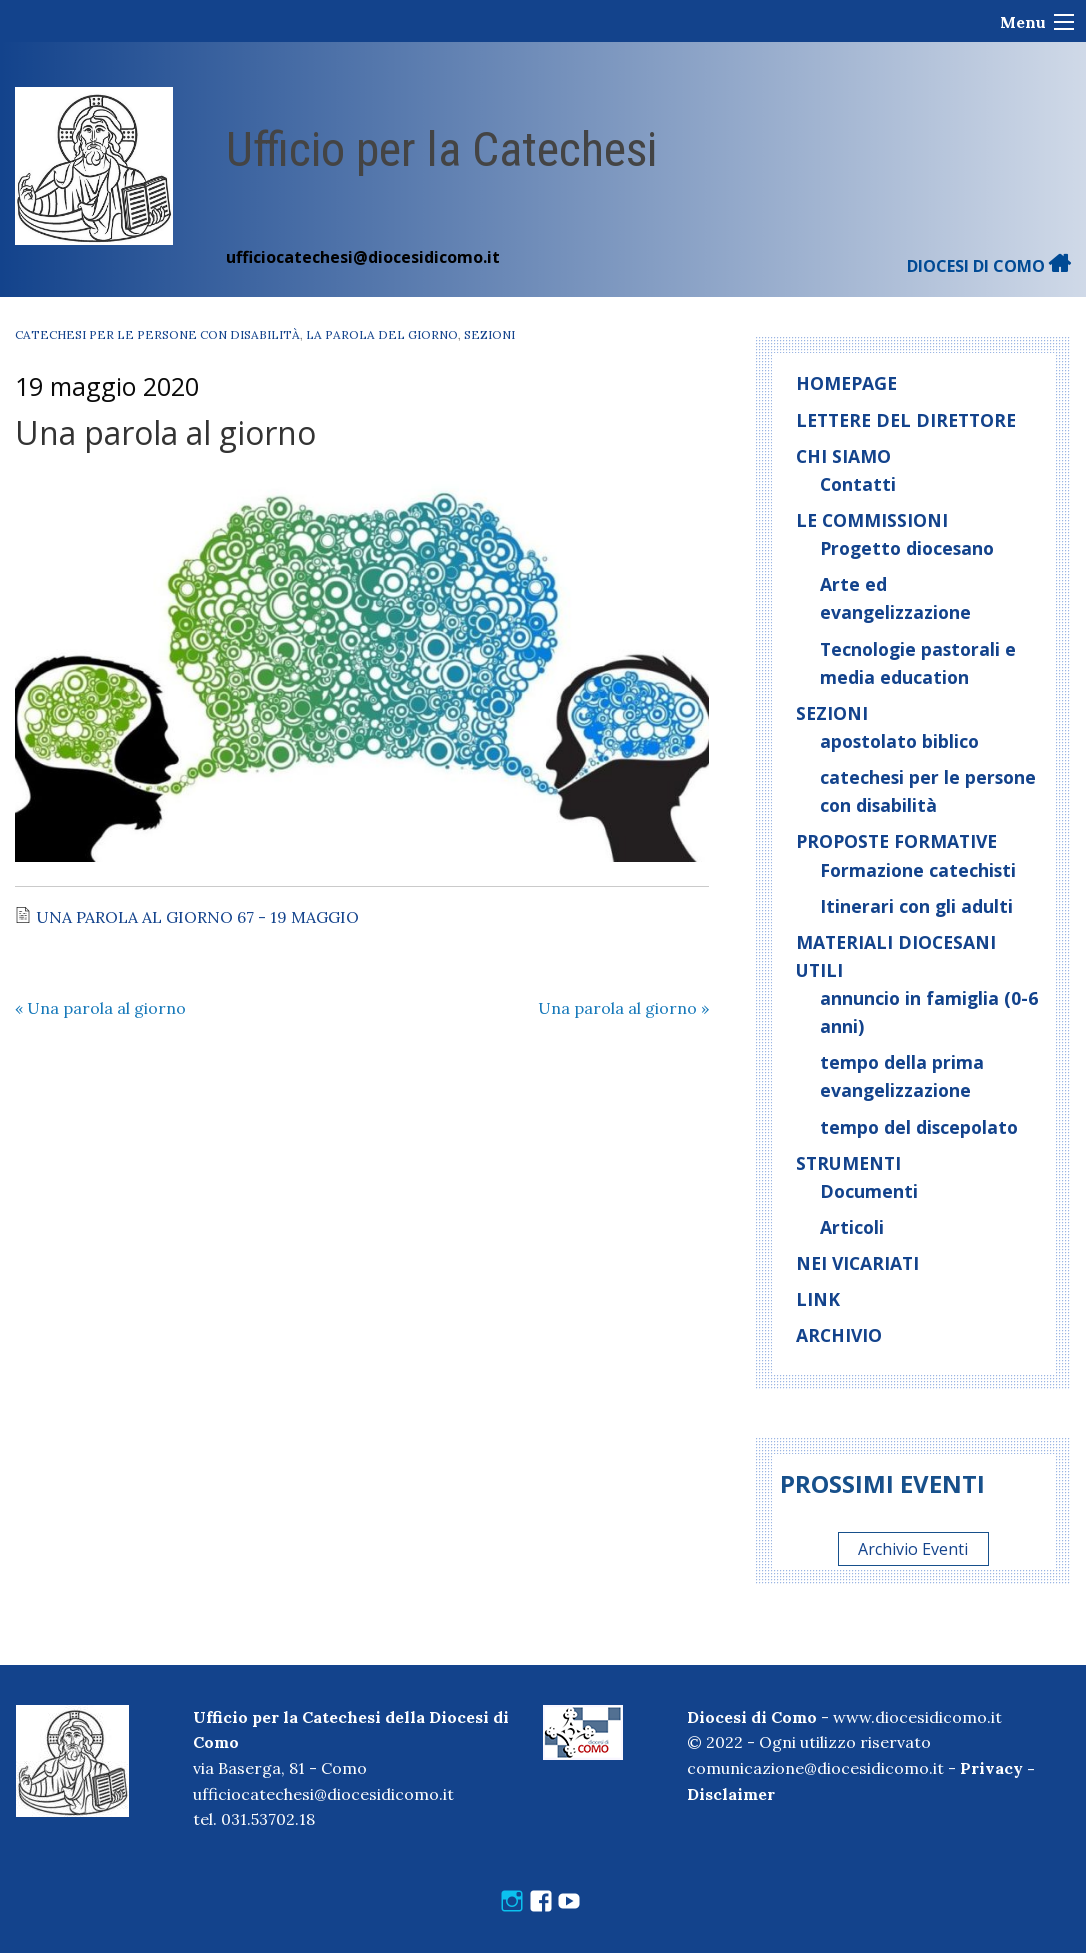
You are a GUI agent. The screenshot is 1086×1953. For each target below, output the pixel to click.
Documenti (869, 1191)
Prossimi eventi (882, 1483)
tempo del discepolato (919, 1127)
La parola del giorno (382, 334)
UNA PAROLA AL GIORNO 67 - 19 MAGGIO (197, 917)
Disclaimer (731, 1794)
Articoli (852, 1227)
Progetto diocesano (907, 548)
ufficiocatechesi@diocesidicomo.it (363, 257)
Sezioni (489, 334)
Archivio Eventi (913, 1549)
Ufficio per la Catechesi (441, 149)
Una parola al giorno (100, 1008)
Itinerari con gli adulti (916, 906)
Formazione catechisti (918, 870)
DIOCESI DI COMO (989, 266)
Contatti (858, 484)
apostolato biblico (899, 741)
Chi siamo (843, 456)
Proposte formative (896, 841)
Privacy (991, 1768)
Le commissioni (872, 520)
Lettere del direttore (906, 420)
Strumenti (848, 1163)
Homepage (846, 383)
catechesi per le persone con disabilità (157, 334)
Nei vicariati (857, 1263)
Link (818, 1299)
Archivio (839, 1335)
